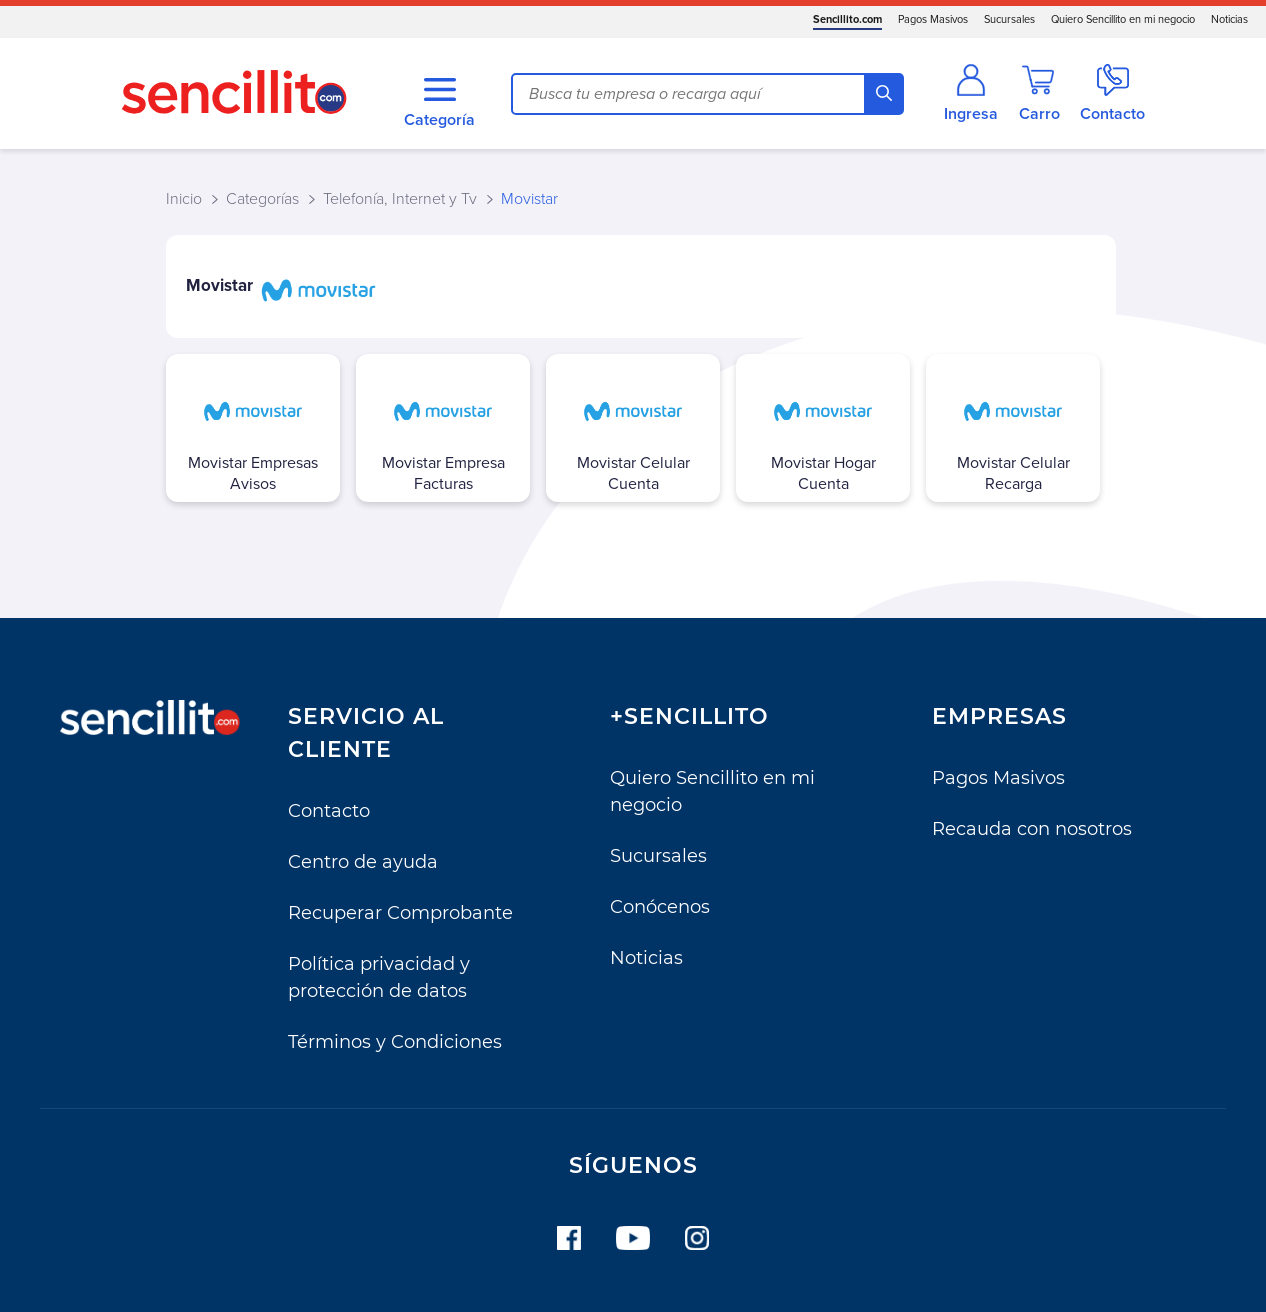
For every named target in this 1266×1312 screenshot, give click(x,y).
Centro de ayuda (363, 862)
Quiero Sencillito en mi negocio (1123, 19)
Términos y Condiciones (395, 1042)
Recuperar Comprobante (400, 913)
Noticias (1229, 19)
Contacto (329, 811)
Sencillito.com (847, 19)
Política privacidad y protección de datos (379, 977)
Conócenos (660, 907)
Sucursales (1009, 19)
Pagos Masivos (933, 19)
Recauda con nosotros (1032, 829)
